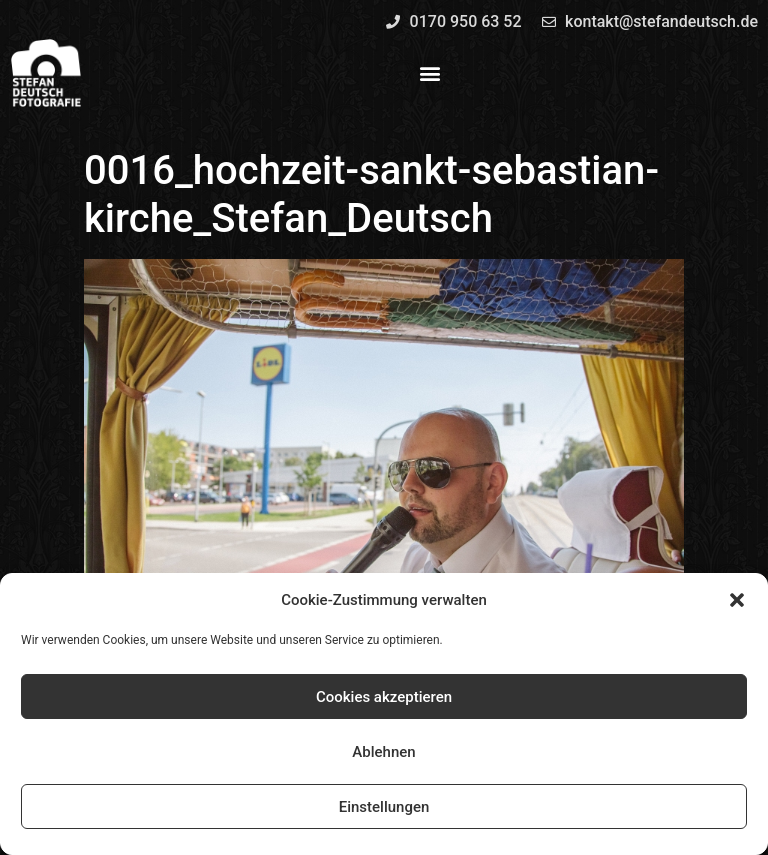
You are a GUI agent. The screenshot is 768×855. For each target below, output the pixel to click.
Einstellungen (384, 807)
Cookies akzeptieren (384, 697)
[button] (737, 600)
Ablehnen (383, 752)
